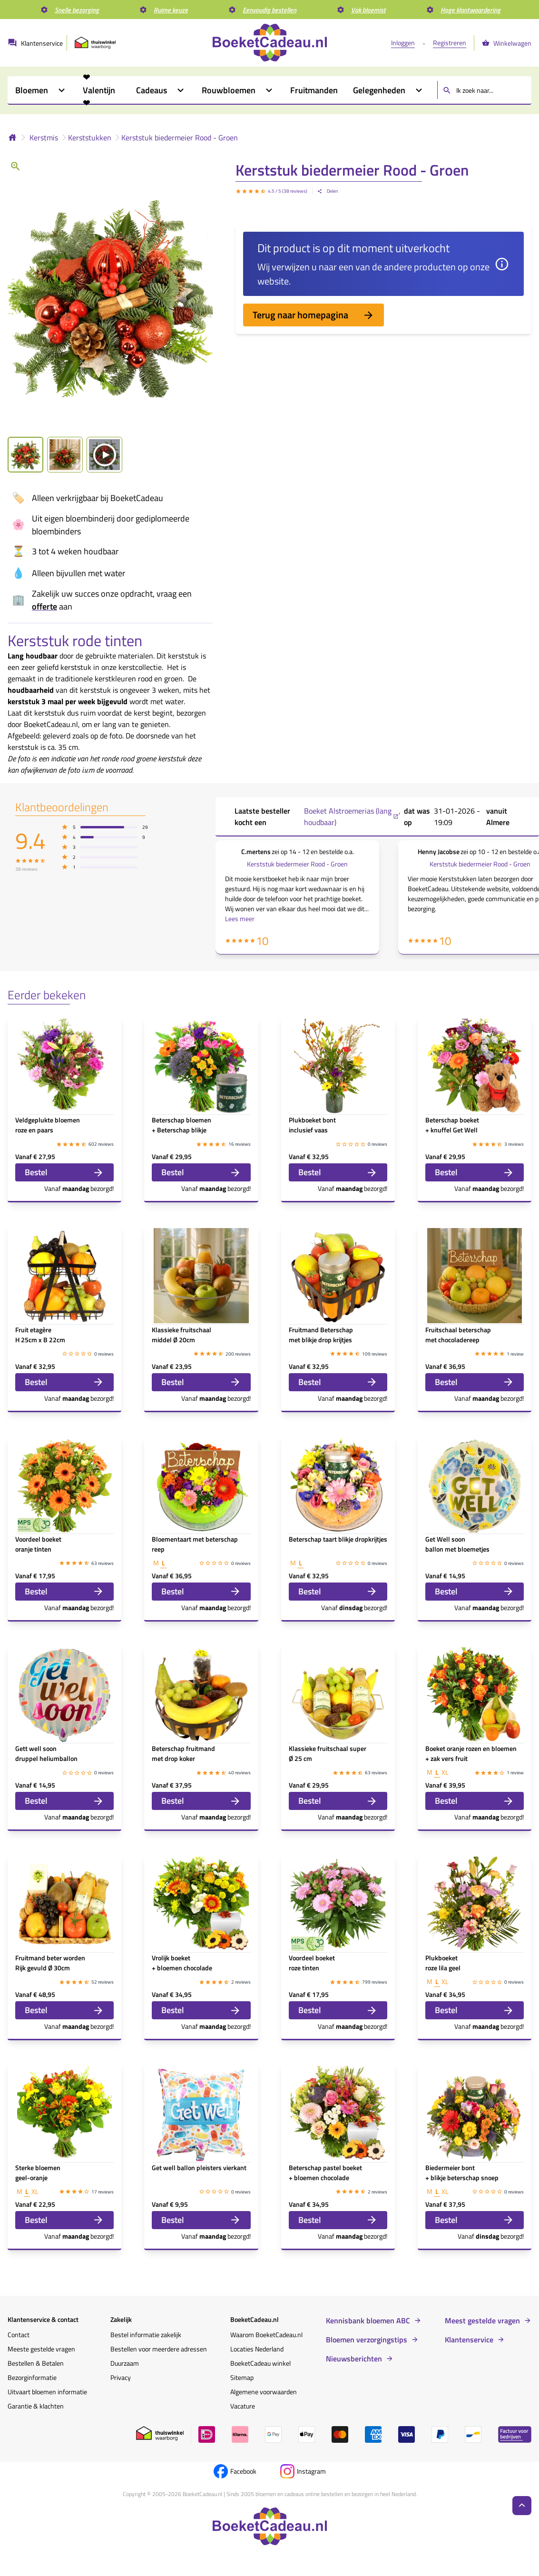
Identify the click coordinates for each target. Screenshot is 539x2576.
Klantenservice (469, 2339)
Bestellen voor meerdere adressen (158, 2349)
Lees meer (240, 919)
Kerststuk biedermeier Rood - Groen (179, 137)
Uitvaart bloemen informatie (47, 2392)
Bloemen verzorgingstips (366, 2339)
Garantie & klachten (36, 2406)
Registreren (449, 43)
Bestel (64, 1172)
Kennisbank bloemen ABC (368, 2320)
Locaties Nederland (257, 2349)
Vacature (242, 2406)
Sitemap (242, 2377)
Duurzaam (124, 2363)
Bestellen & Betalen (36, 2363)
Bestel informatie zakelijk (145, 2335)
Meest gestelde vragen (482, 2320)
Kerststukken (89, 137)
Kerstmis (43, 137)
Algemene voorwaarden (263, 2392)
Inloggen (403, 43)
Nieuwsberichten (354, 2358)
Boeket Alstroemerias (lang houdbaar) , (352, 816)
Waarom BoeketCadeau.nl (266, 2335)
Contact (18, 2335)
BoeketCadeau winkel (260, 2363)
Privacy (120, 2377)
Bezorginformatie (32, 2377)
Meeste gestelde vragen (41, 2349)
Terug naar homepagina (313, 314)
